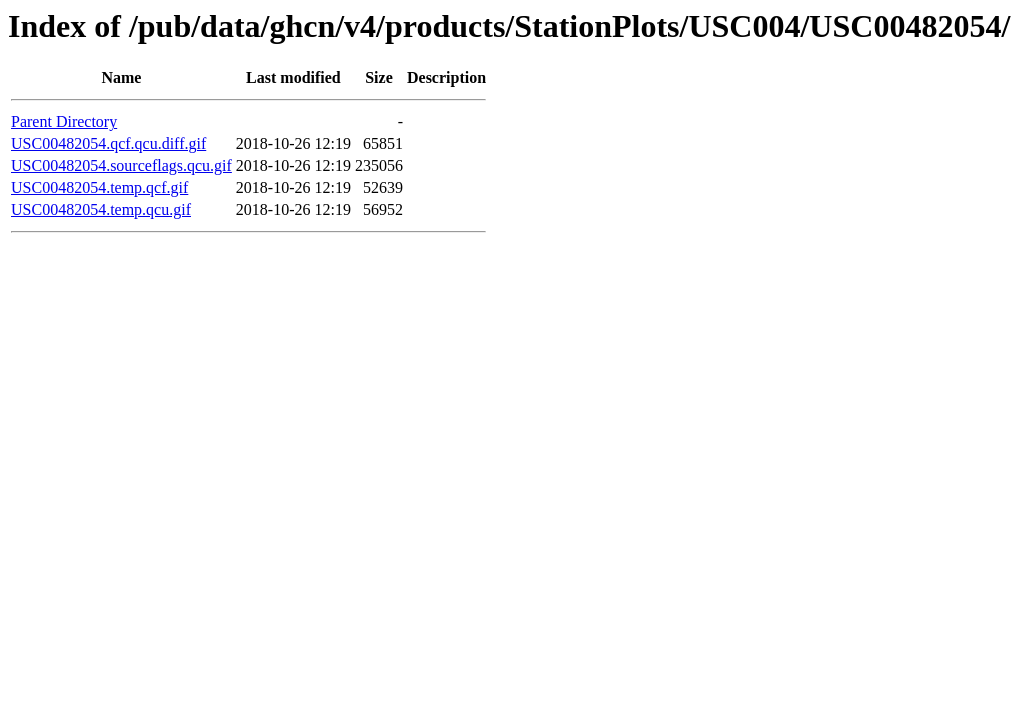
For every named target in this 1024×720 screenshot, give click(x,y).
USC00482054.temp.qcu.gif (101, 209)
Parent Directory (64, 121)
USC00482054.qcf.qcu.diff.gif (108, 143)
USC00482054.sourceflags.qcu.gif (121, 165)
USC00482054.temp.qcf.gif (99, 187)
